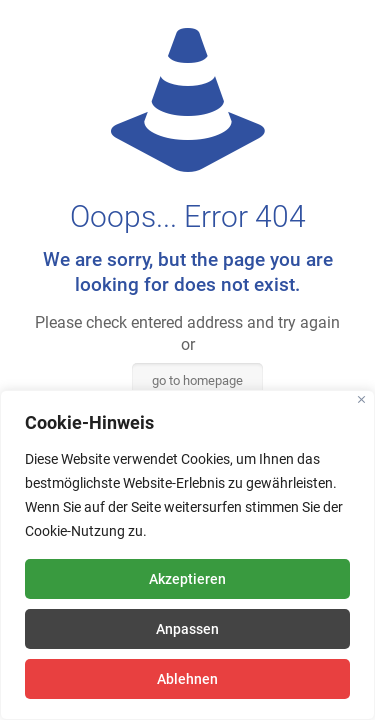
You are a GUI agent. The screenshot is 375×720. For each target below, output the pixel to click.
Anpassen (187, 629)
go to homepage (197, 380)
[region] (187, 555)
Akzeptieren (187, 579)
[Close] (361, 399)
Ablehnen (187, 679)
